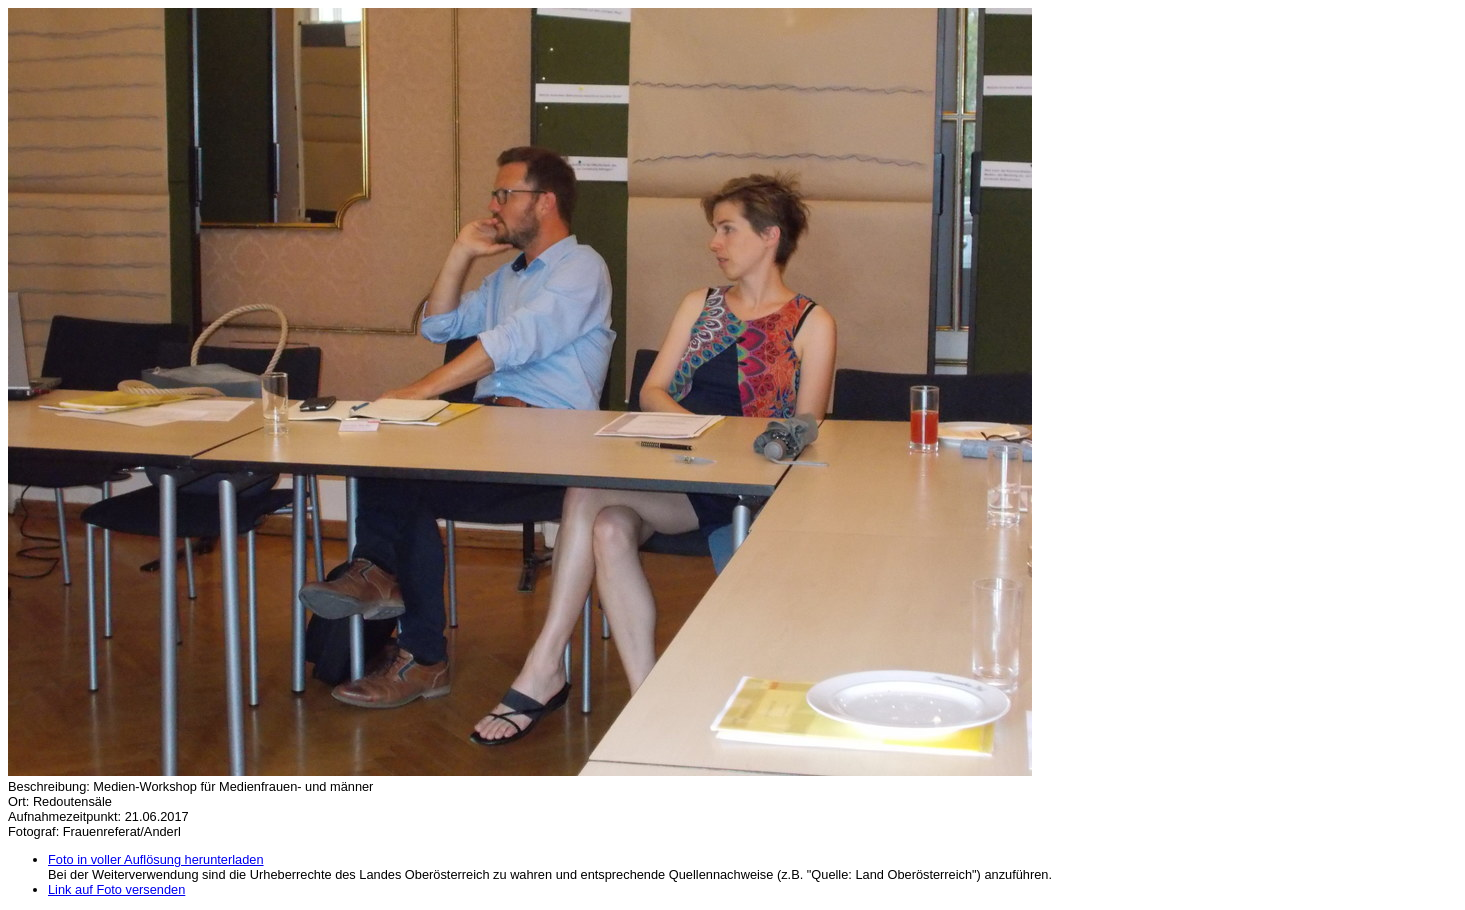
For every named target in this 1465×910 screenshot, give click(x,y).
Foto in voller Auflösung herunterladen (156, 859)
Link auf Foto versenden (116, 889)
